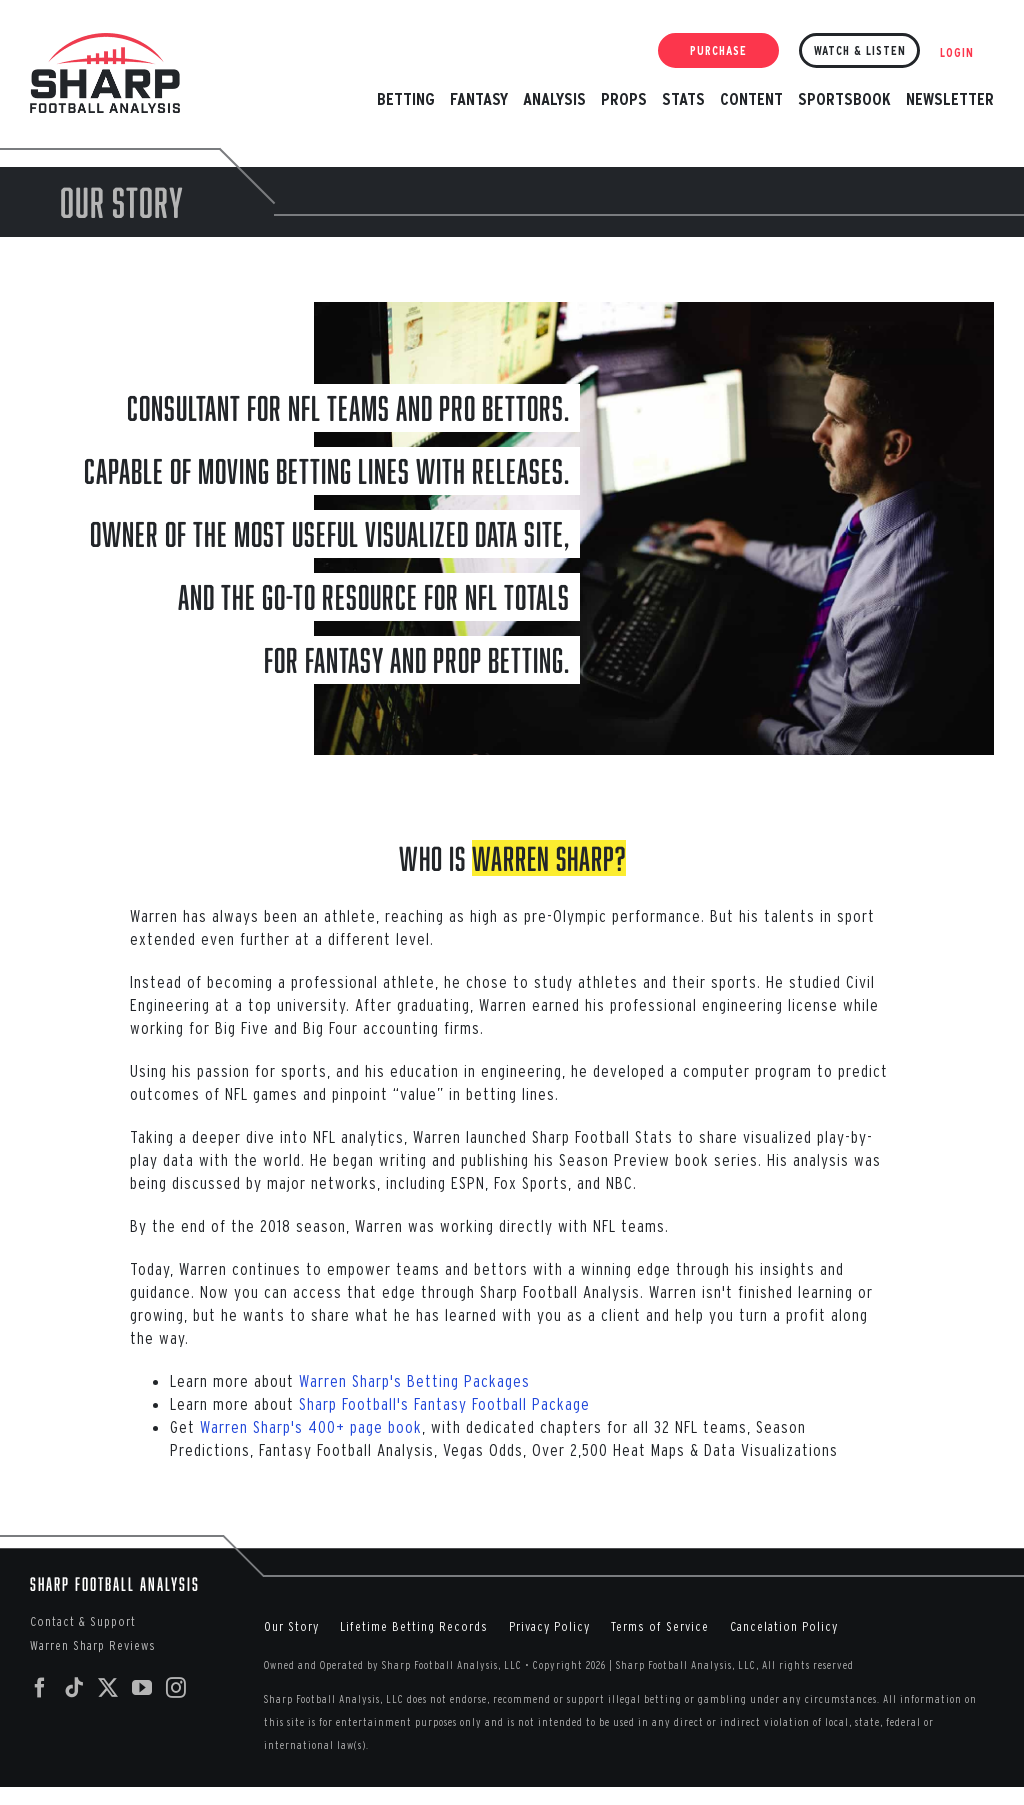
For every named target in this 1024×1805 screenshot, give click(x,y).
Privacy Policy (549, 1626)
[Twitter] (108, 1688)
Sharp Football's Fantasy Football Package (444, 1403)
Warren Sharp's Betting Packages (414, 1380)
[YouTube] (142, 1688)
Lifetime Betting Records (414, 1626)
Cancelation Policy (784, 1626)
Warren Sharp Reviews (93, 1645)
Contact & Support (83, 1621)
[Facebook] (40, 1688)
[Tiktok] (74, 1688)
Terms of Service (660, 1626)
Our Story (291, 1626)
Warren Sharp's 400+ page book (311, 1426)
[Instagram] (176, 1688)
